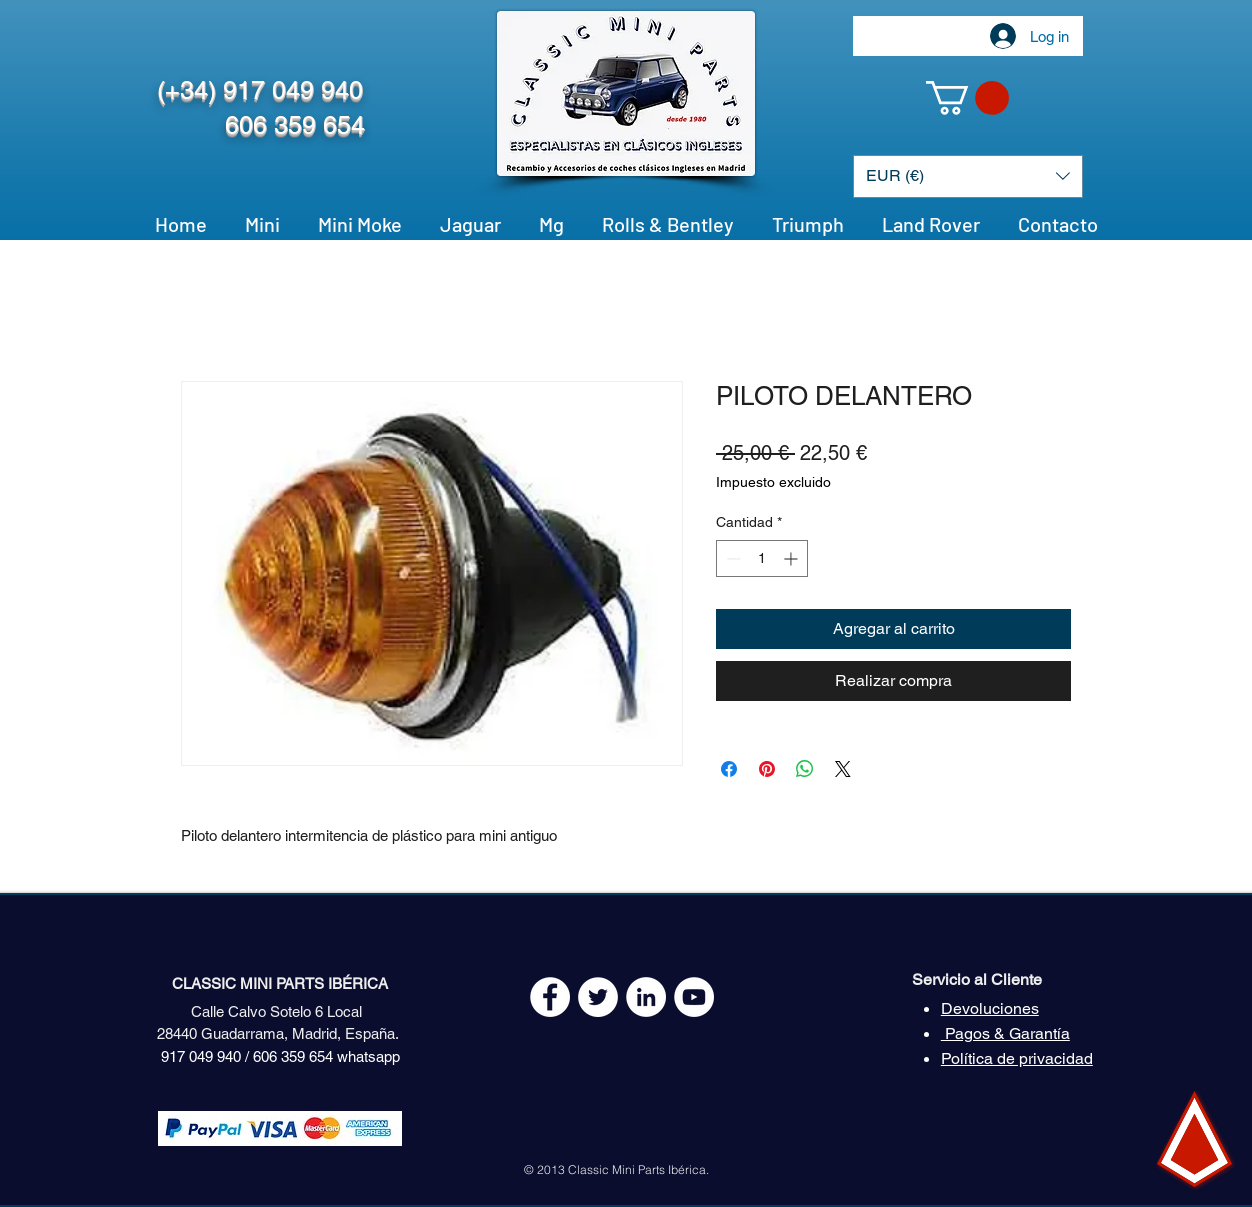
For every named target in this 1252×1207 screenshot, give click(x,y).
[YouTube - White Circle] (694, 997)
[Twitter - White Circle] (598, 997)
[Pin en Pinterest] (767, 769)
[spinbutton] (762, 558)
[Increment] (792, 558)
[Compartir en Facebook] (729, 769)
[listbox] (968, 176)
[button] (967, 98)
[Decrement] (731, 558)
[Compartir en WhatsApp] (805, 769)
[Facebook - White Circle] (550, 997)
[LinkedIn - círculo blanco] (646, 997)
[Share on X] (843, 769)
